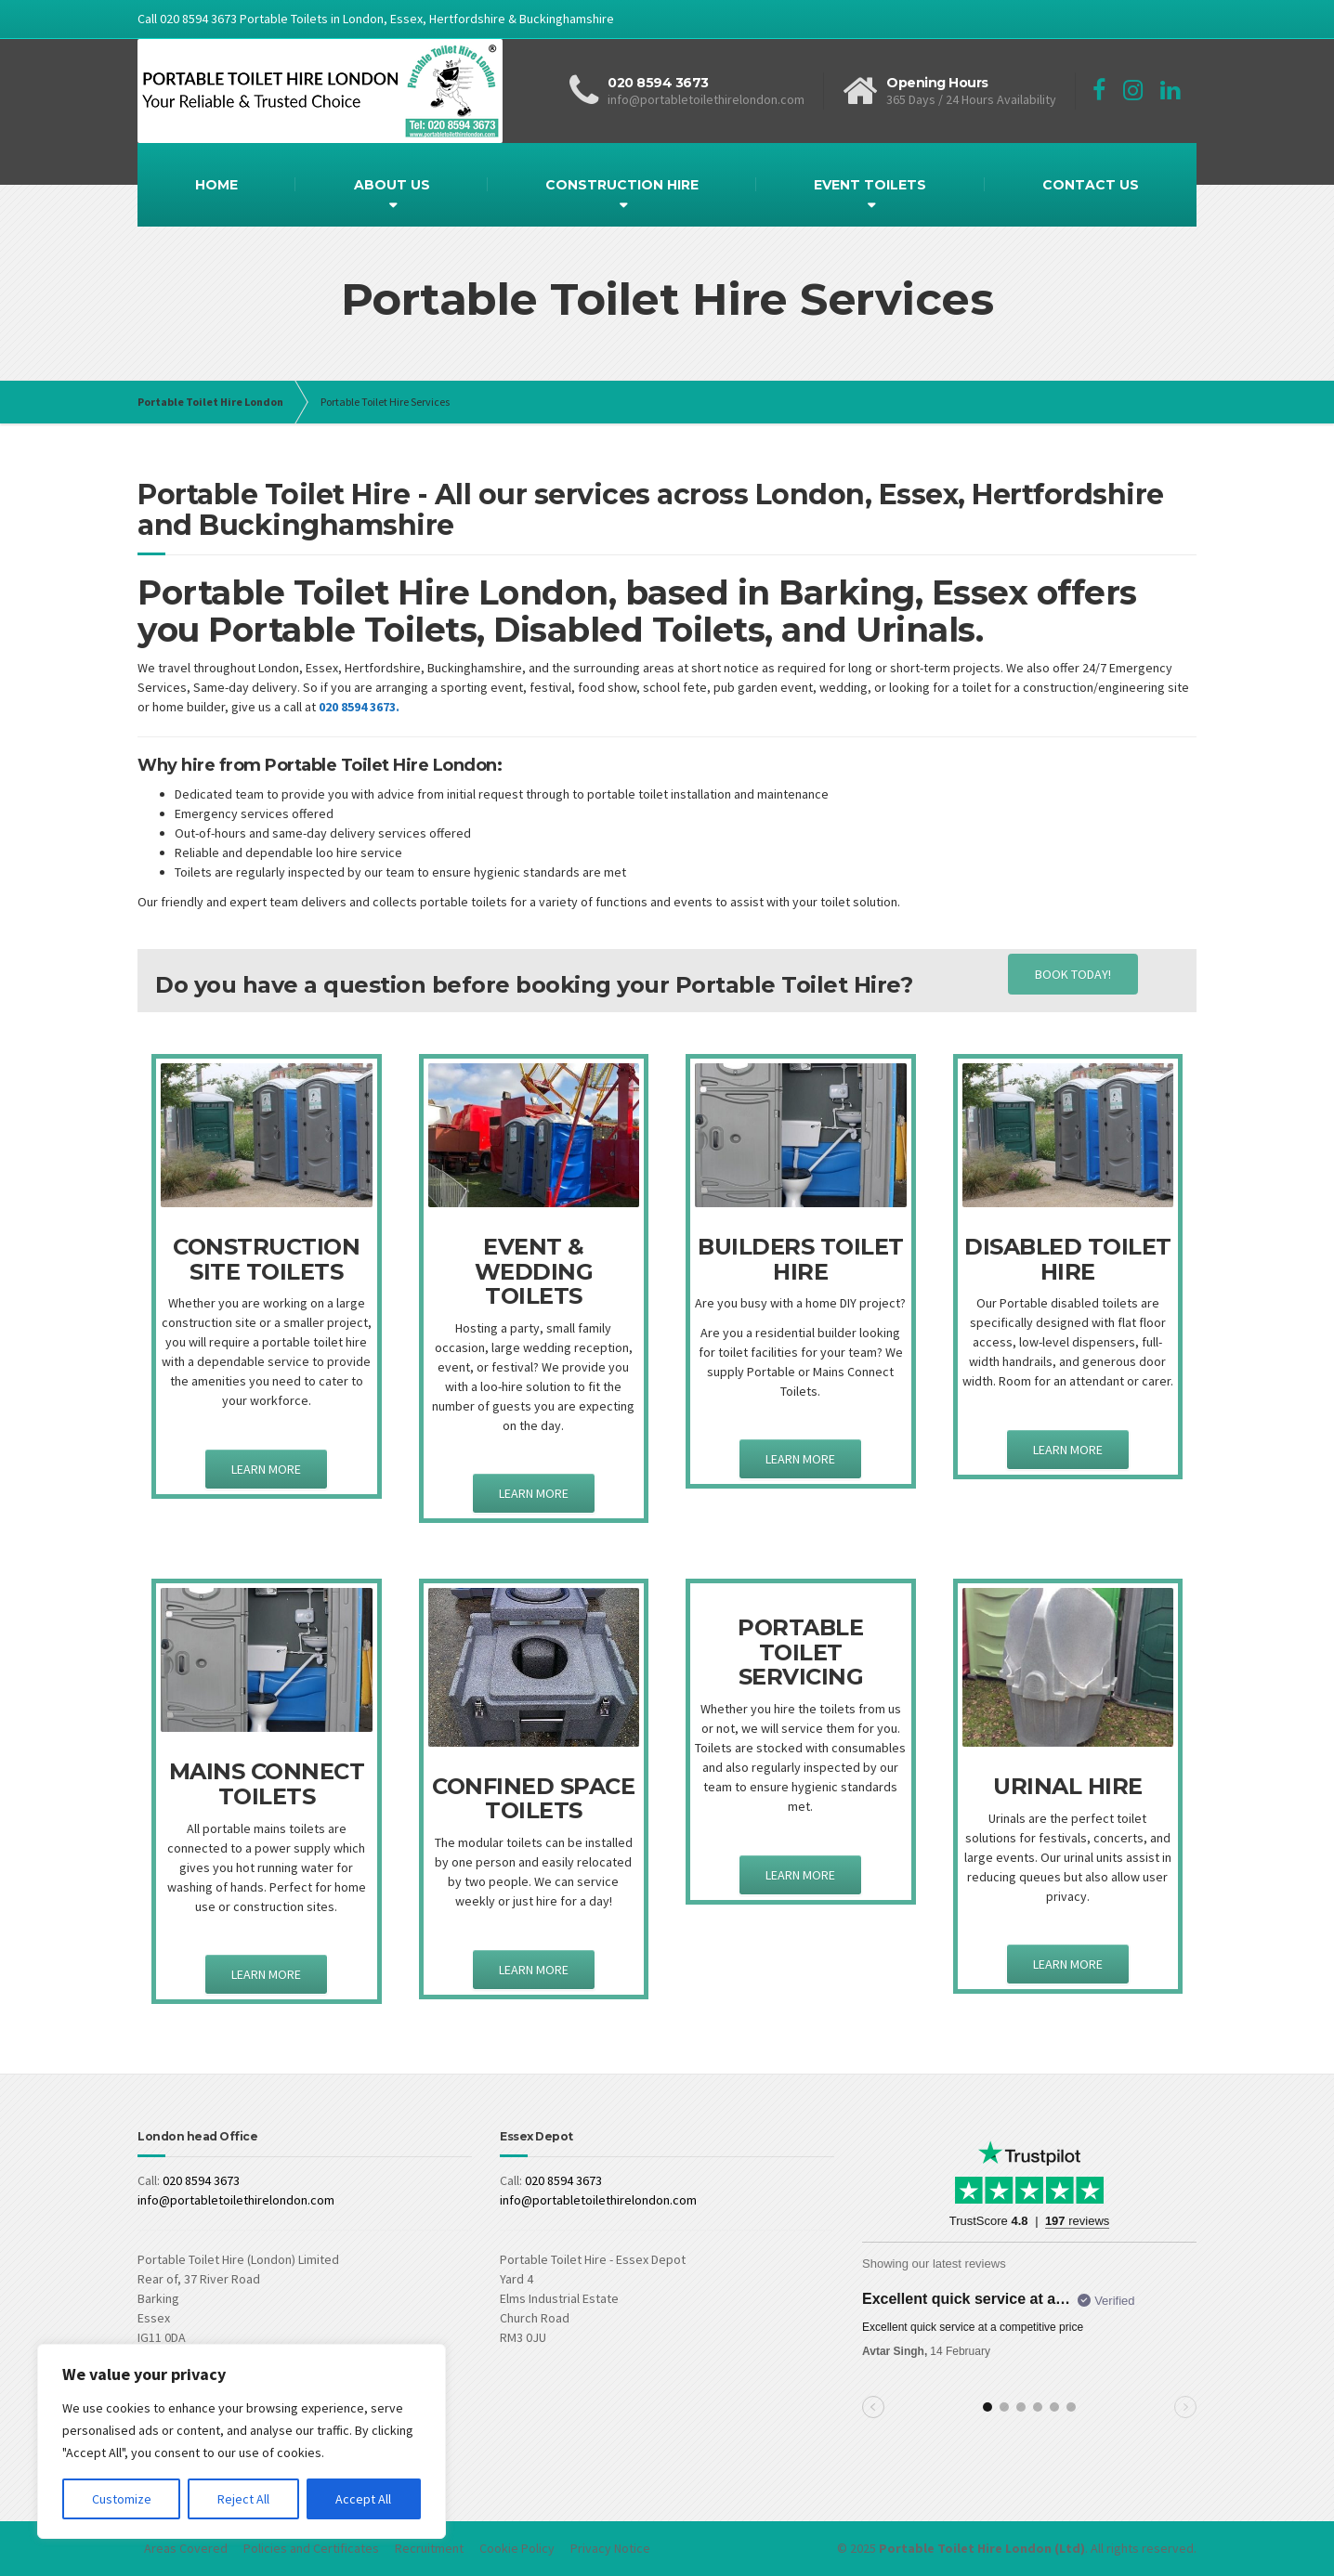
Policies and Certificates (311, 2548)
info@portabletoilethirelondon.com (235, 2200)
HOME (216, 184)
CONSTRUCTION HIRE (622, 184)
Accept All (363, 2499)
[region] (241, 2441)
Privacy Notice (610, 2548)
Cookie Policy (517, 2548)
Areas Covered (186, 2548)
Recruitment (429, 2548)
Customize (121, 2499)
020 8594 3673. (359, 706)
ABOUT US (392, 184)
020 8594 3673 (201, 2180)
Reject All (243, 2499)
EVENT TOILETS (870, 184)
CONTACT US (1090, 184)
